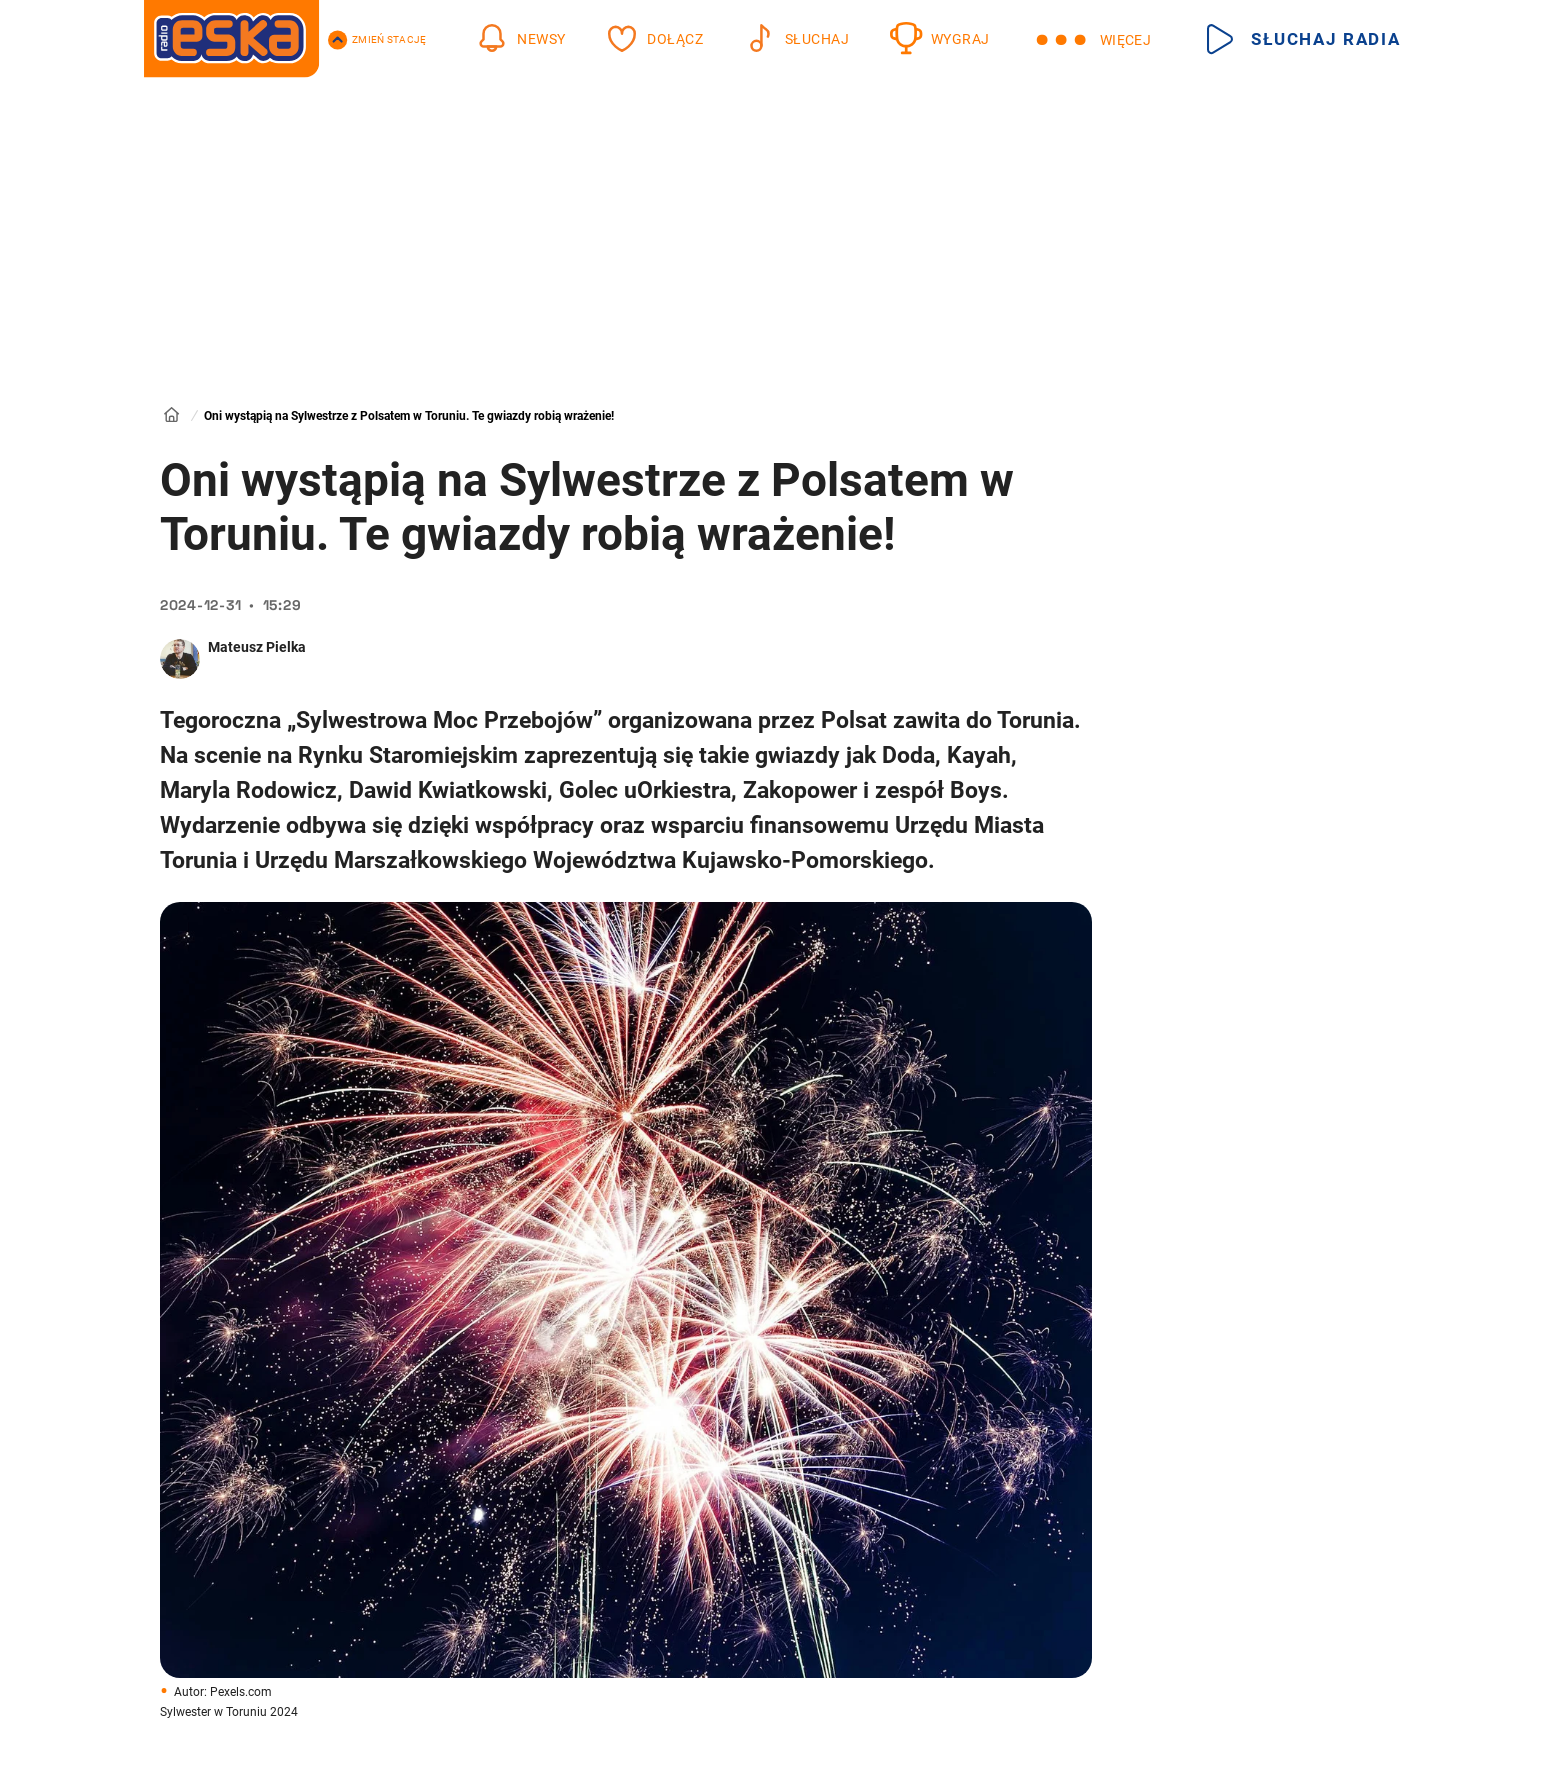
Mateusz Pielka (257, 647)
